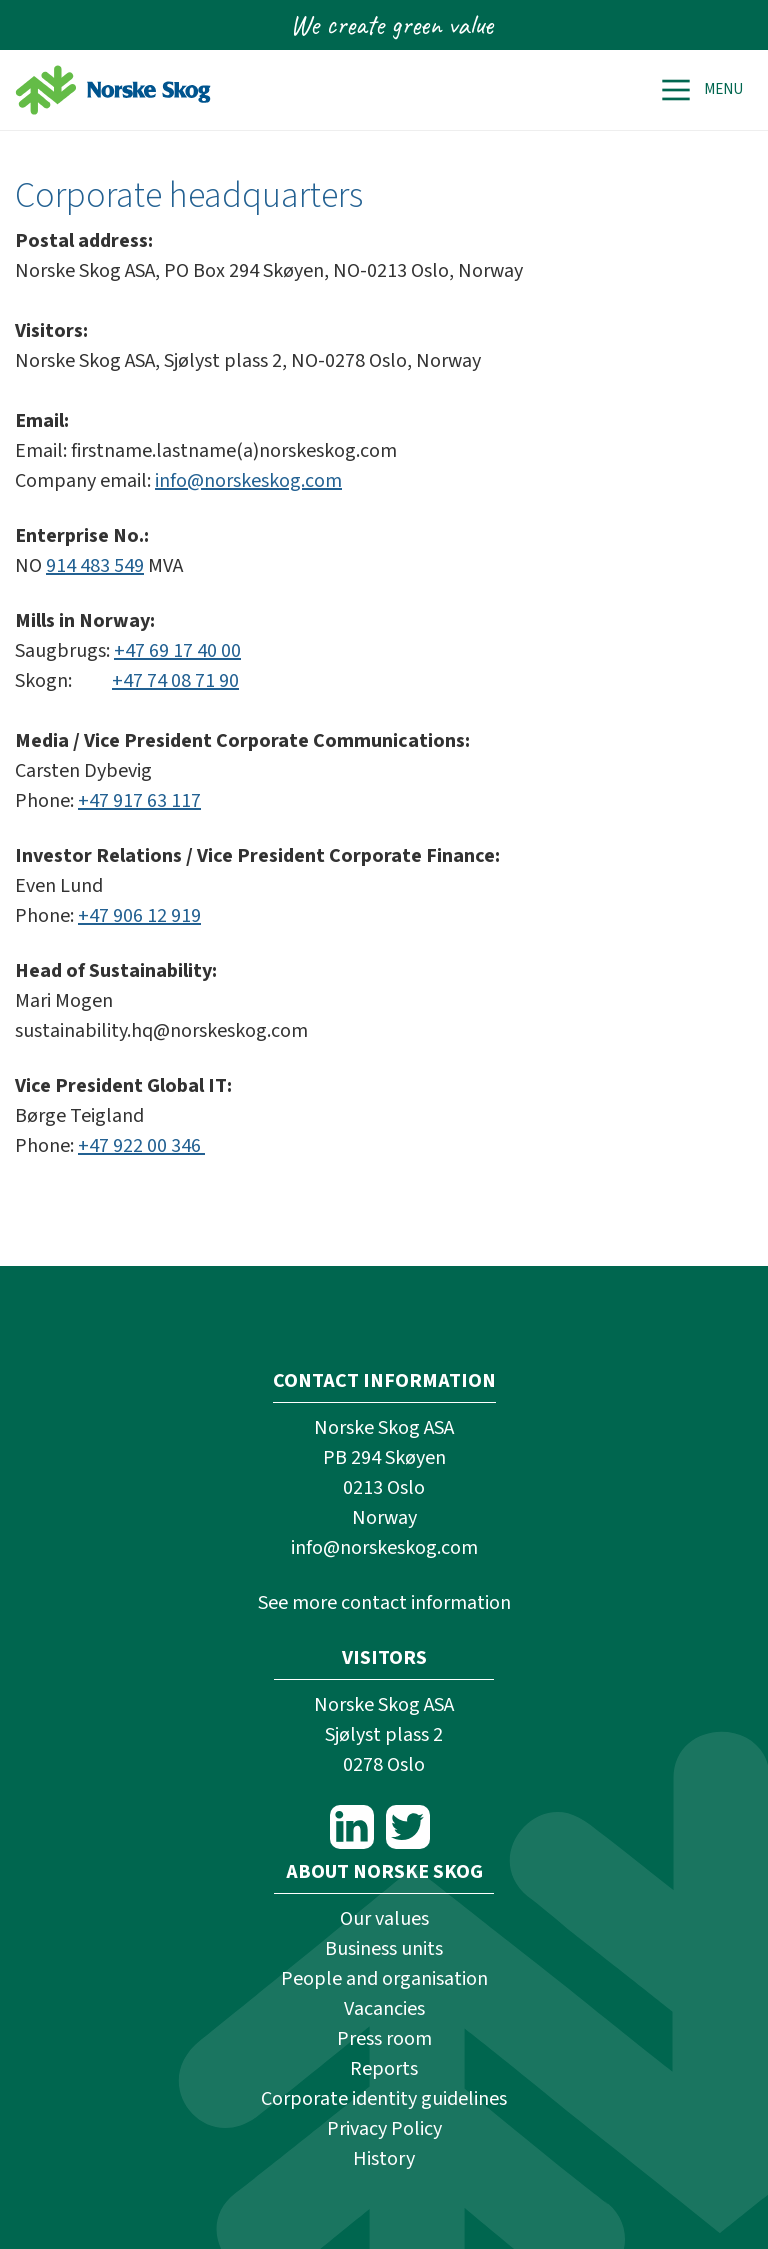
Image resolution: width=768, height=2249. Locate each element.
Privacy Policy (384, 2129)
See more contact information (384, 1603)
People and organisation (384, 1979)
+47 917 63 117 (139, 801)
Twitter (408, 1827)
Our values (384, 1919)
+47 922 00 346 (141, 1146)
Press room (384, 2039)
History (384, 2159)
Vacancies (384, 2009)
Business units (384, 1949)
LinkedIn (352, 1827)
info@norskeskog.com (248, 481)
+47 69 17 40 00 (177, 651)
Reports (384, 2069)
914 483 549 (95, 566)
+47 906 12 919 (139, 916)
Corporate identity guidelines (384, 2099)
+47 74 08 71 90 (175, 681)
